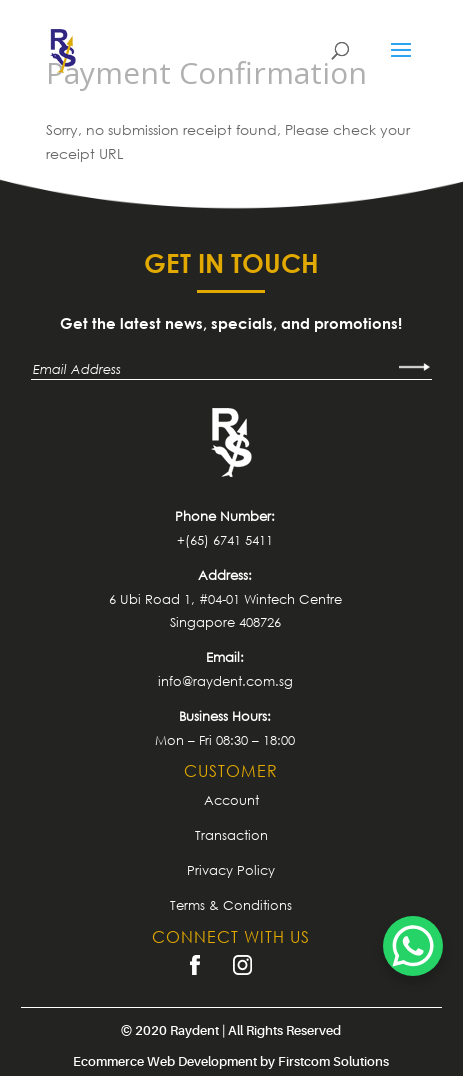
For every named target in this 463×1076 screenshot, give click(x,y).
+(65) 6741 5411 (225, 540)
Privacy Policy (231, 870)
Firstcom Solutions (333, 1061)
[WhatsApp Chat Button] (413, 946)
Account (231, 800)
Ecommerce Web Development (165, 1061)
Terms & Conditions (231, 905)
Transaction (231, 835)
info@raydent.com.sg (225, 681)
